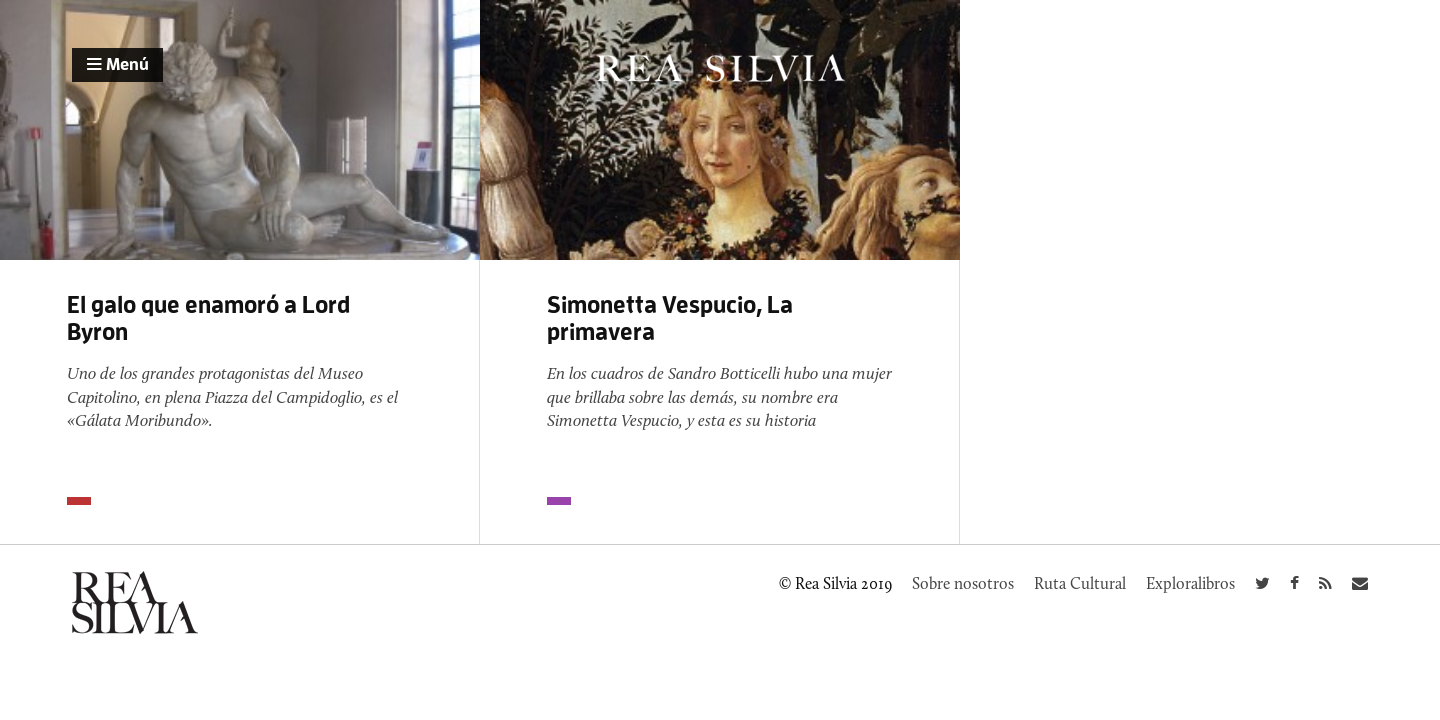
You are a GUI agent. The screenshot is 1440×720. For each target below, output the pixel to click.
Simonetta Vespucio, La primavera (670, 318)
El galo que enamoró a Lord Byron (208, 318)
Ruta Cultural (1080, 583)
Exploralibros (1190, 583)
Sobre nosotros (963, 583)
